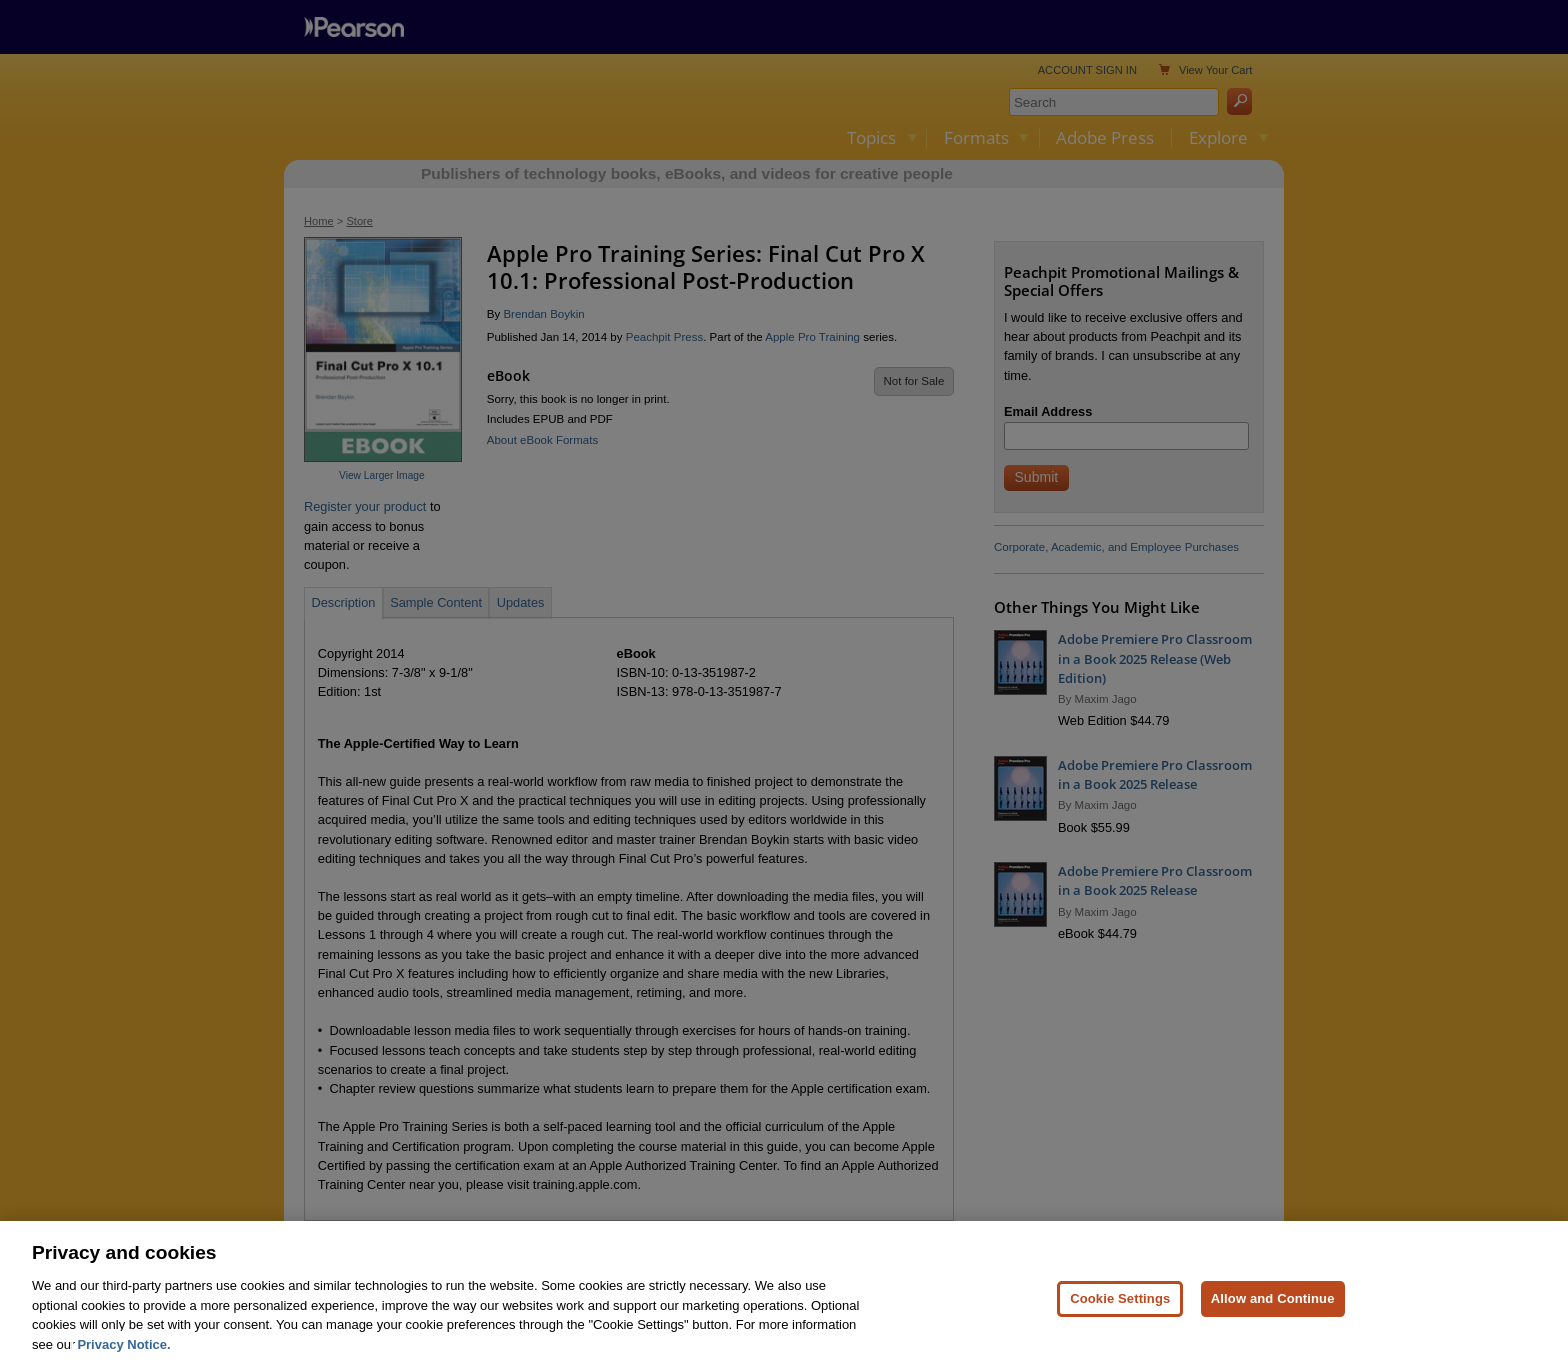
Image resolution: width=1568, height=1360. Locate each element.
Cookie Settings (1120, 1319)
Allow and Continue (1273, 1319)
